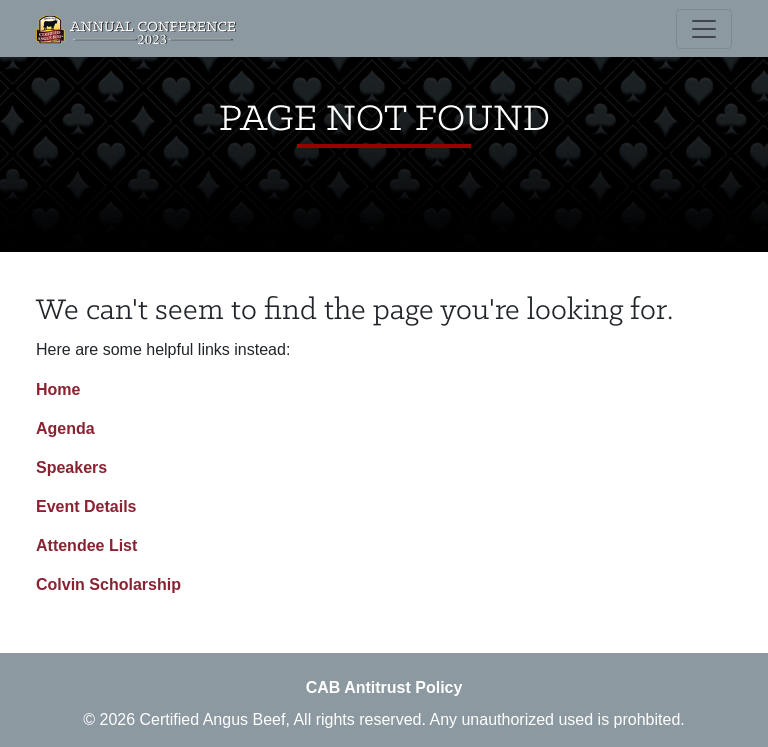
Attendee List (86, 545)
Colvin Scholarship (108, 584)
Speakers (71, 467)
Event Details (86, 506)
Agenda (65, 428)
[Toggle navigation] (704, 29)
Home (58, 389)
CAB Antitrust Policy (384, 687)
